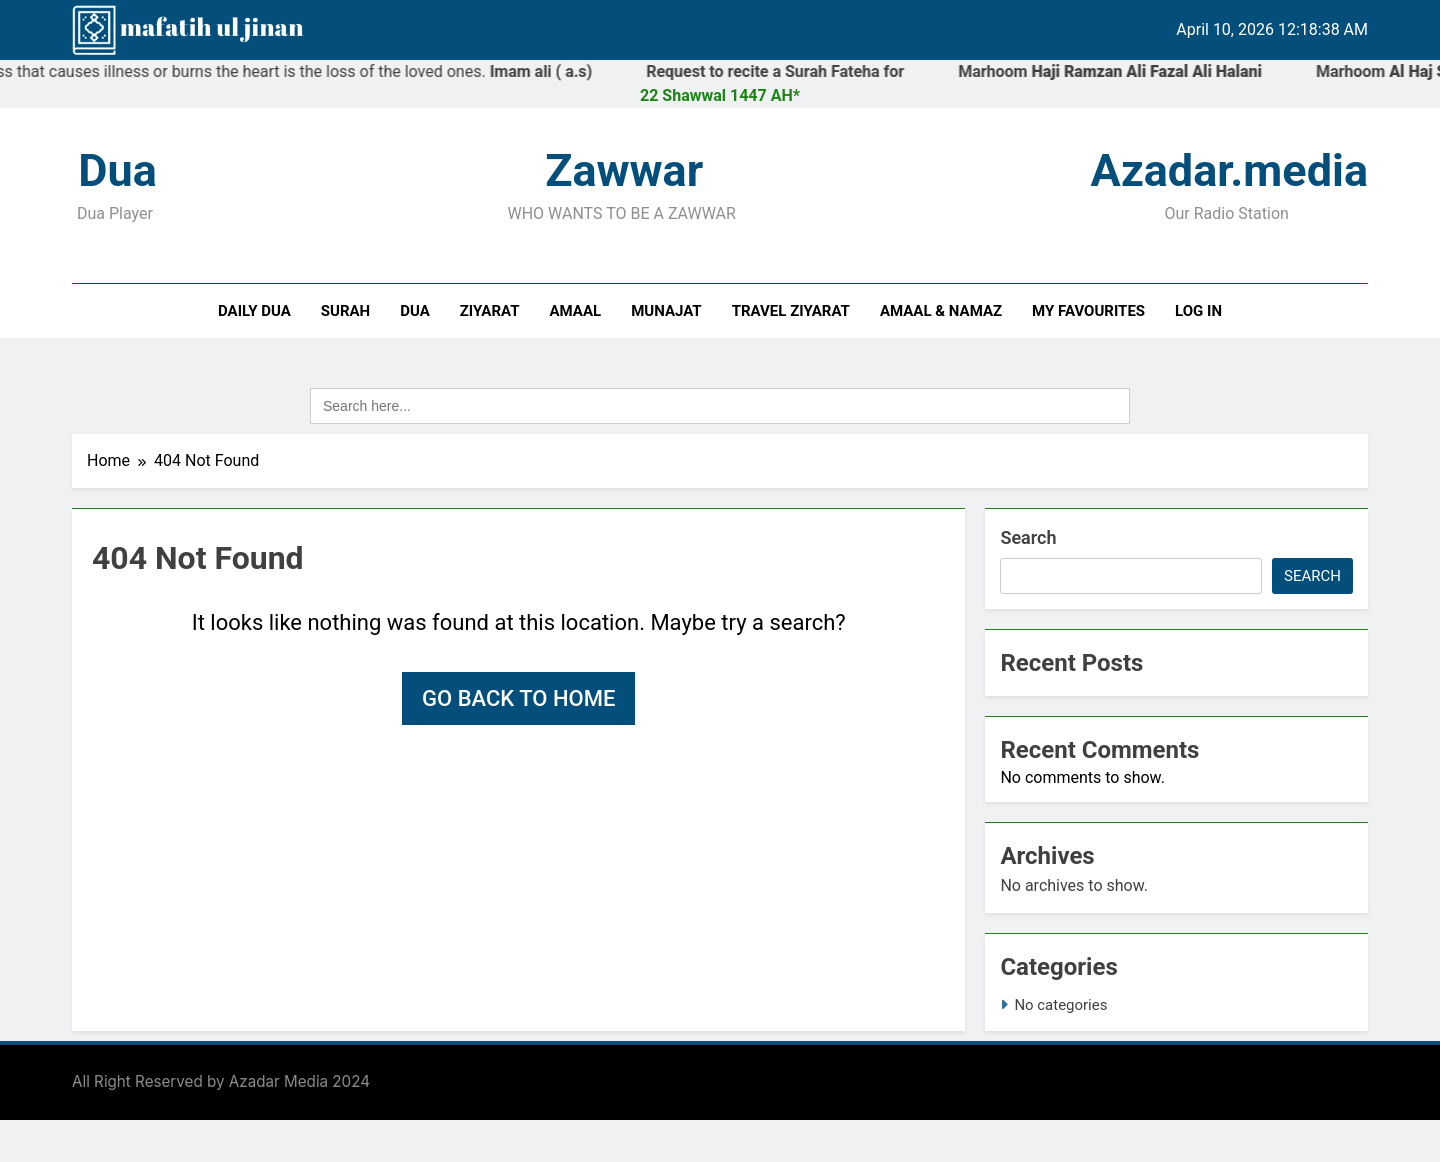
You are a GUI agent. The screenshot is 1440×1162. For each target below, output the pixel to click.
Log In (1198, 311)
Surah (345, 311)
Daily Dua (254, 311)
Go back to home (518, 698)
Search (1028, 537)
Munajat (666, 311)
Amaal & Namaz (941, 311)
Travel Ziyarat (791, 311)
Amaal (576, 311)
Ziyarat (490, 311)
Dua (415, 311)
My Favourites (1088, 311)
